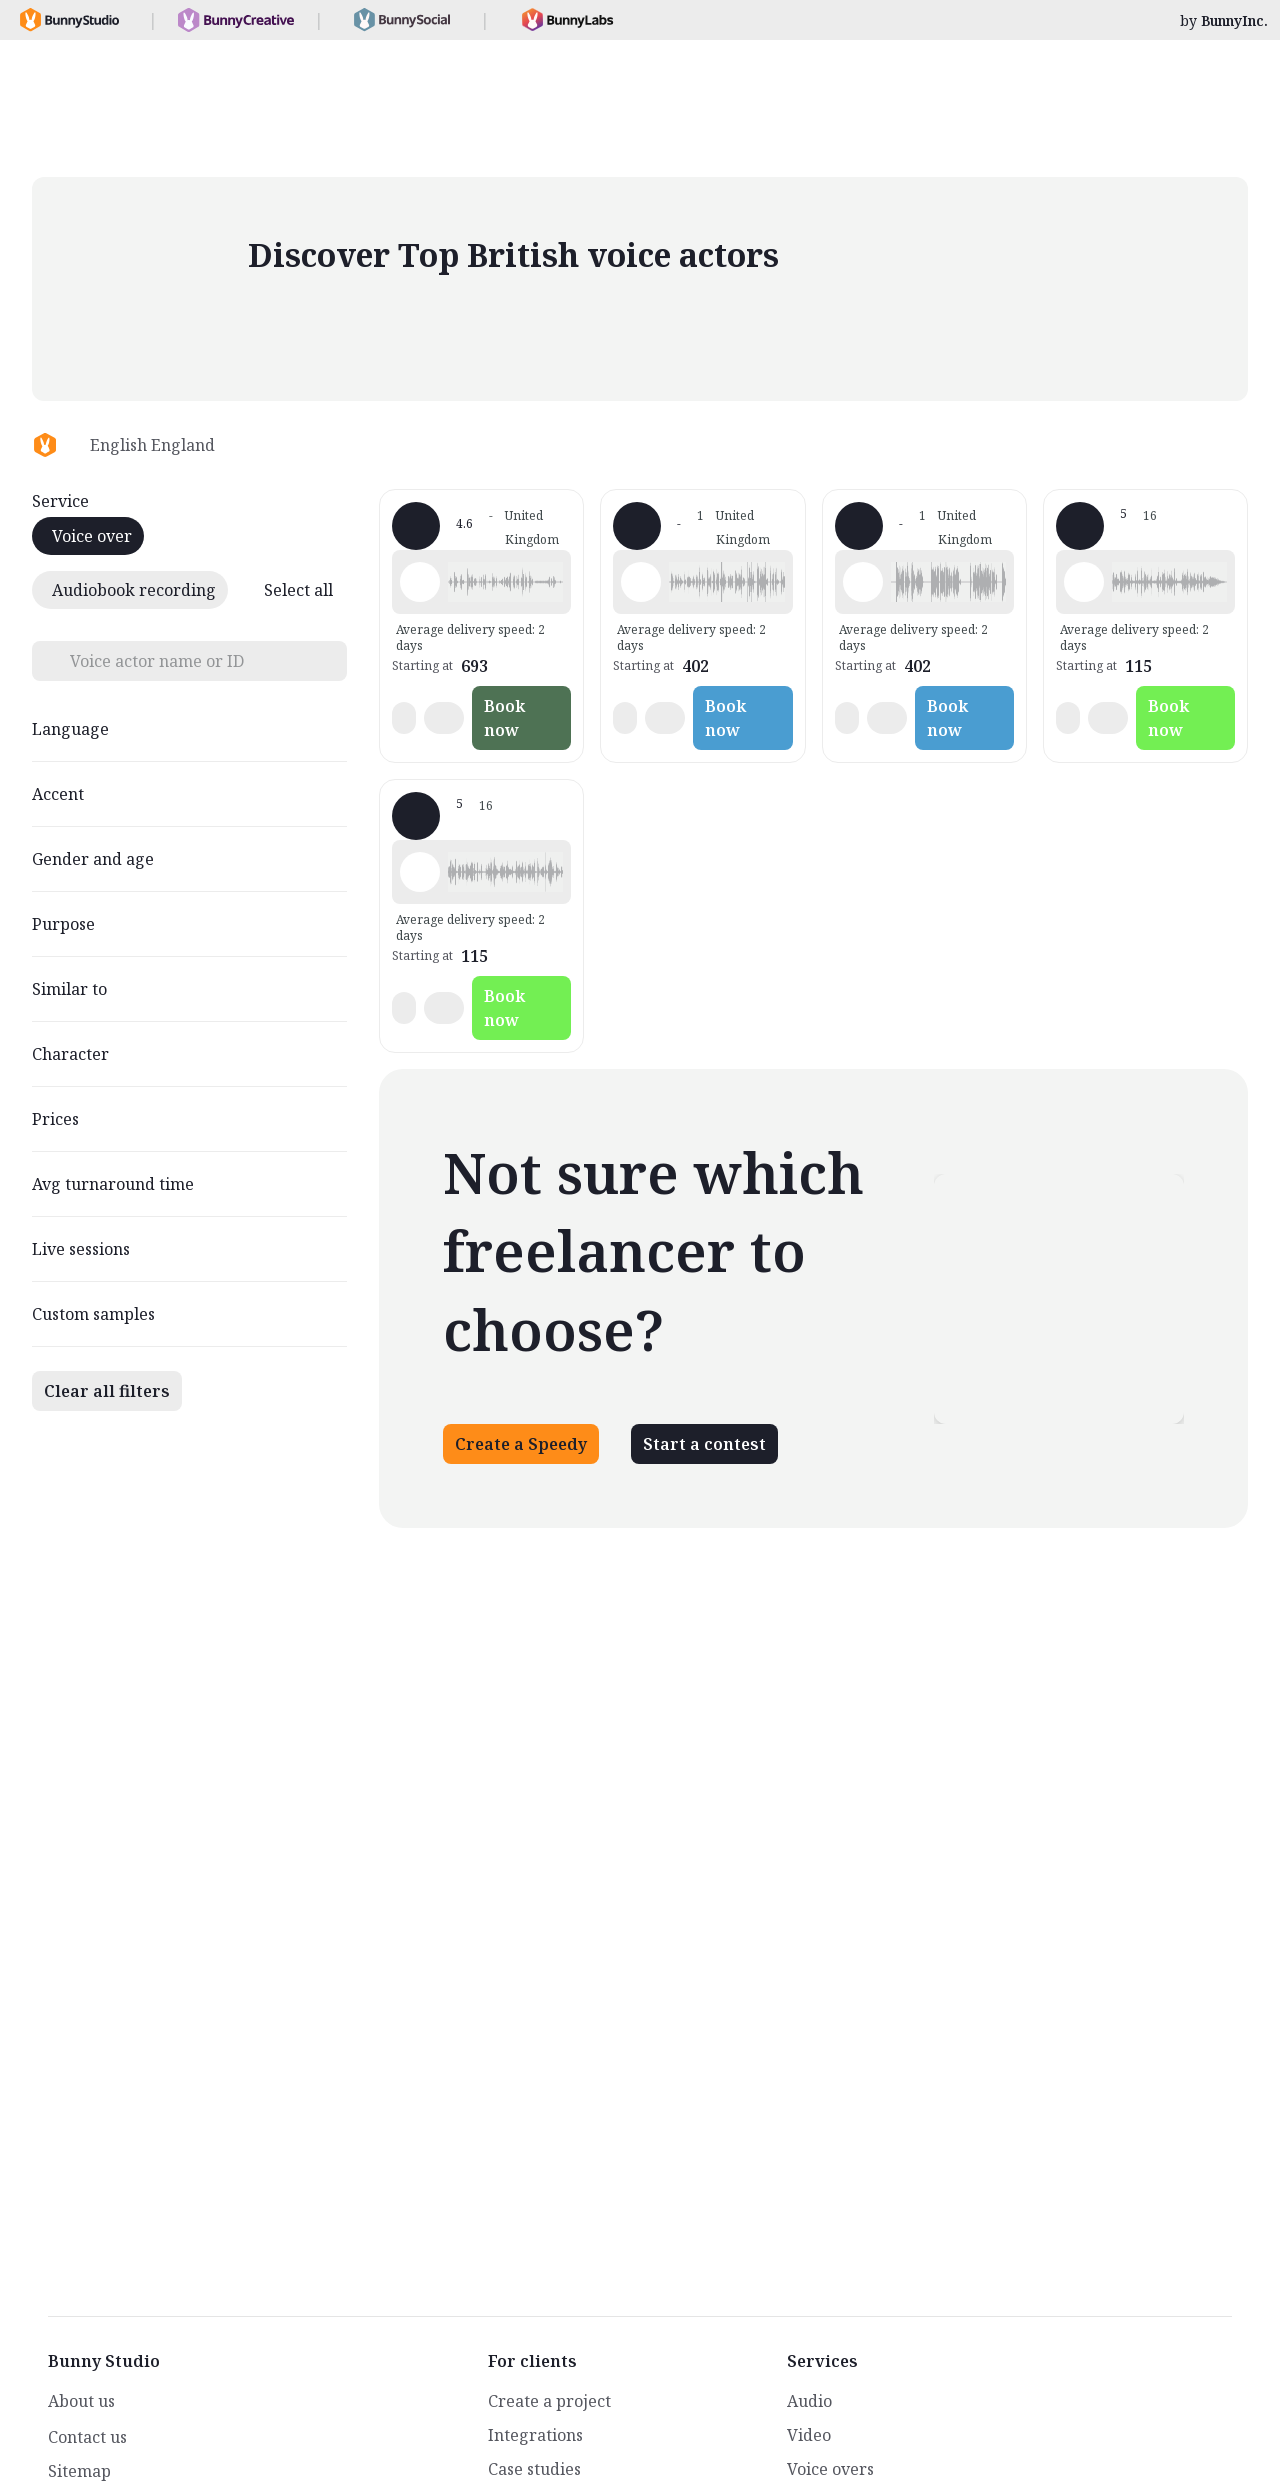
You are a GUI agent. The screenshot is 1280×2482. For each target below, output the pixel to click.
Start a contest (704, 1444)
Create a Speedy (521, 1444)
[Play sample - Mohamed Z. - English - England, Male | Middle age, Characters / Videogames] (420, 582)
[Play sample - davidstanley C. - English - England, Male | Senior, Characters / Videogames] (641, 582)
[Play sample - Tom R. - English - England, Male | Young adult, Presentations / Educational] (1084, 582)
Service (60, 501)
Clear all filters (107, 1391)
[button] (505, 582)
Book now (504, 718)
